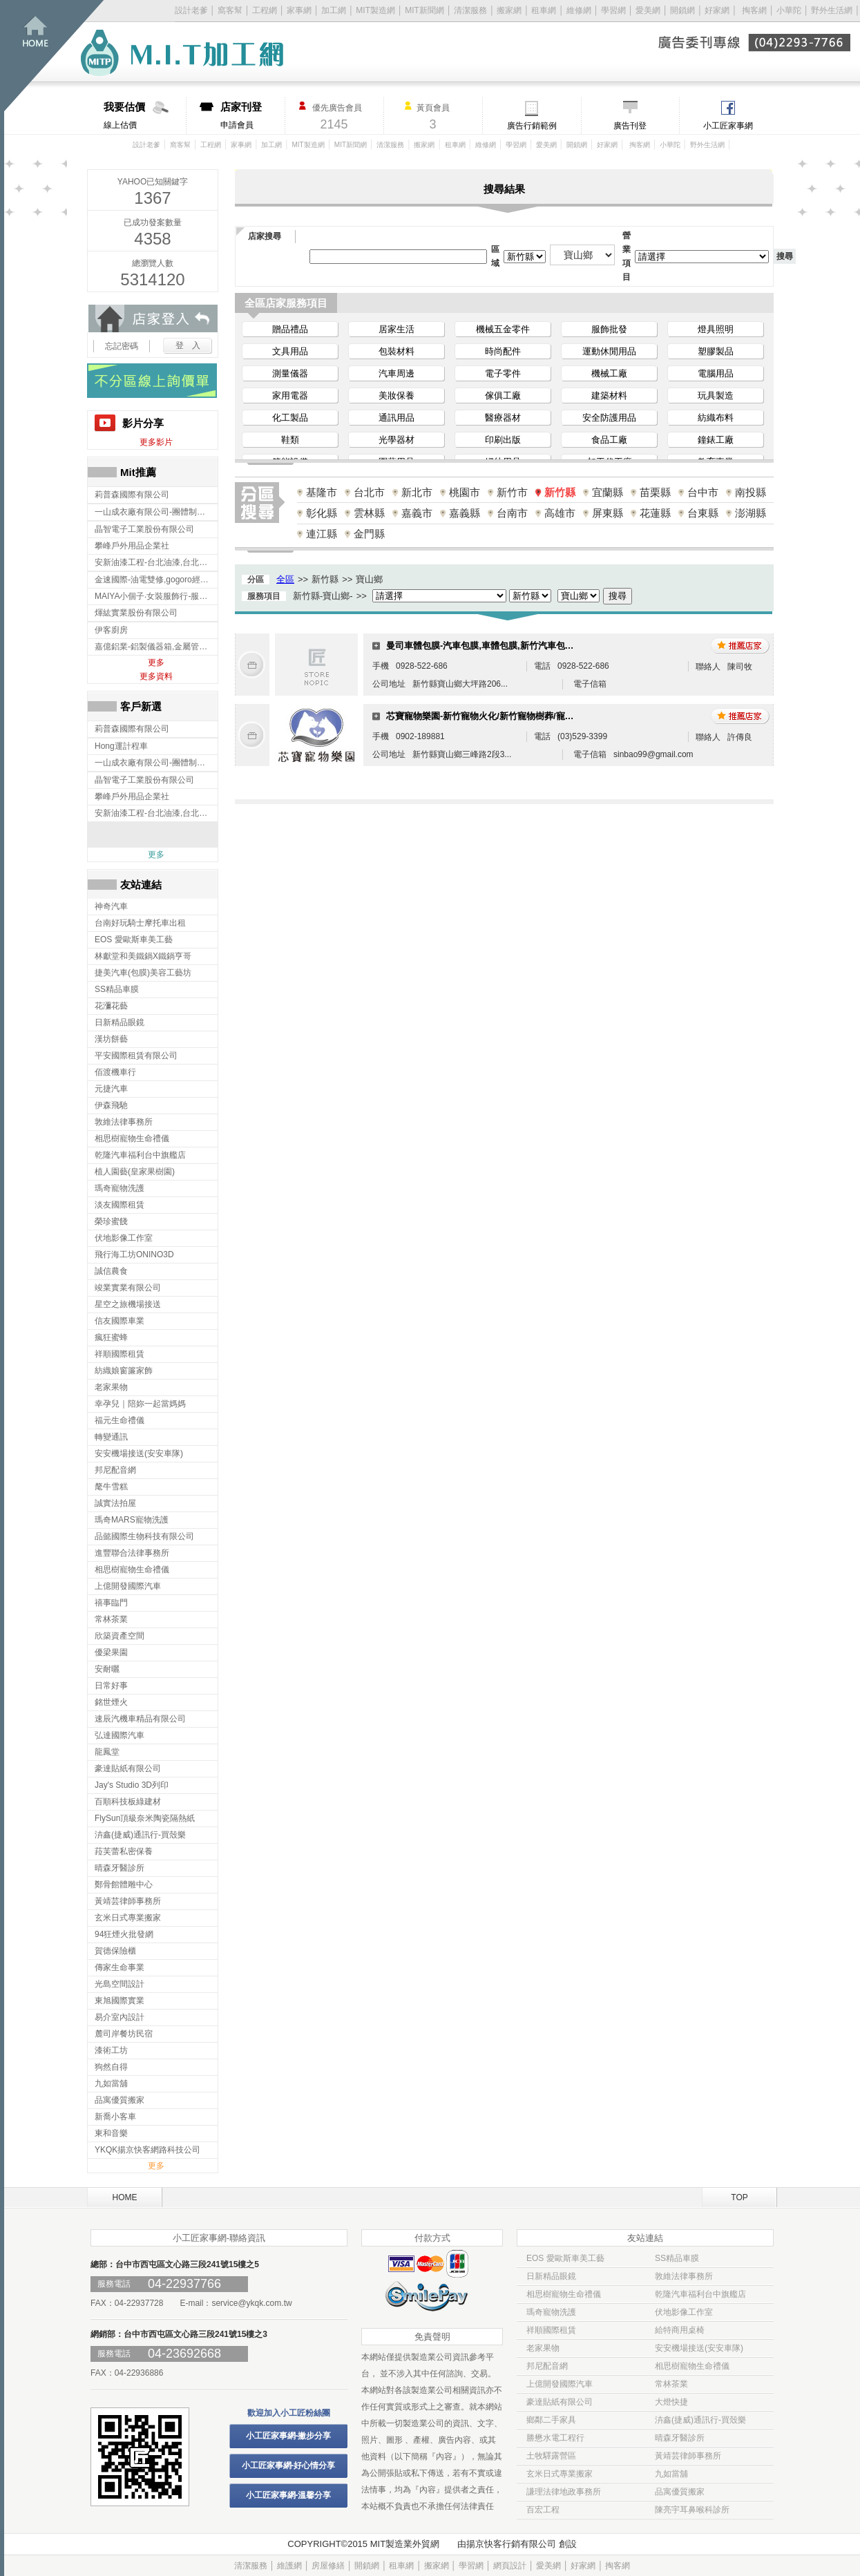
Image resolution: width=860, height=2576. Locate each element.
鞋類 (290, 440)
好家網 (717, 10)
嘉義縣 (464, 513)
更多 (156, 662)
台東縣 (702, 513)
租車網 (543, 10)
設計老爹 (191, 10)
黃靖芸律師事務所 (688, 2456)
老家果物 (543, 2348)
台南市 (512, 513)
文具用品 (290, 351)
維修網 (578, 10)
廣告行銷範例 (532, 126)
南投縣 (750, 492)
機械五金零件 (503, 329)
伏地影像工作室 (684, 2312)
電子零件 (503, 373)
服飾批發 (609, 329)
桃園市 (464, 492)
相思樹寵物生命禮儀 (563, 2294)
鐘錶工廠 (716, 440)
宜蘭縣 (607, 492)
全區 (285, 579)
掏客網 (755, 10)
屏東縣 (607, 513)
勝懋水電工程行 (555, 2438)
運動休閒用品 (609, 351)
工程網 (264, 10)
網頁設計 (509, 2565)
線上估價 (145, 115)
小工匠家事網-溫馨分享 (289, 2495)
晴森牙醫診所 (680, 2438)
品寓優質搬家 (680, 2492)
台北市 (369, 492)
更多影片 (156, 442)
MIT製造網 (375, 10)
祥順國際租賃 (551, 2330)
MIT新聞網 (424, 10)
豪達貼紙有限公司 (559, 2402)
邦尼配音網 (547, 2366)
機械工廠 (609, 373)
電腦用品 (716, 373)
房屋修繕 (328, 2565)
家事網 (299, 10)
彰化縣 (321, 513)
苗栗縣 (655, 492)
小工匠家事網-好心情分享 (289, 2465)
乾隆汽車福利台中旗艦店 (700, 2294)
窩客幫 (230, 10)
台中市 (702, 492)
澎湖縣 (750, 513)
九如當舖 (671, 2474)
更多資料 (156, 676)
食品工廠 (609, 440)
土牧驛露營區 (551, 2456)
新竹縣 (559, 492)
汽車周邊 (396, 373)
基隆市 (321, 492)
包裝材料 (396, 351)
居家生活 (396, 329)
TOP (739, 2197)
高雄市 (559, 513)
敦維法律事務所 (684, 2276)
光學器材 (396, 440)
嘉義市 (416, 513)
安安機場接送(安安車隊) (699, 2348)
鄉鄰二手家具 (551, 2420)
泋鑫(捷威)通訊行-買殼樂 (700, 2420)
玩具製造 (716, 395)
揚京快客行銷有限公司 (511, 2544)
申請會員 (252, 115)
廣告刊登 (630, 126)
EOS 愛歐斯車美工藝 (565, 2258)
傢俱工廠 (503, 395)
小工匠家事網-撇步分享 (289, 2436)
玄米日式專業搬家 (559, 2474)
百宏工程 (543, 2510)
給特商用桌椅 (680, 2330)
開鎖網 (682, 10)
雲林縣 (369, 513)
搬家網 (509, 10)
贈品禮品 (290, 329)
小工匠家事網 (728, 126)
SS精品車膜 (677, 2258)
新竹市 (512, 492)
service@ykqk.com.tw (251, 2303)
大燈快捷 (671, 2402)
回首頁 (54, 55)
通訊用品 (396, 417)
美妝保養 (396, 395)
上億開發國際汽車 (559, 2384)
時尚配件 (503, 351)
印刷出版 (503, 440)
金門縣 (369, 534)
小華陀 (789, 10)
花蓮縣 (655, 513)
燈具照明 (716, 329)
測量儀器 (290, 373)
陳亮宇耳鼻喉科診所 (692, 2510)
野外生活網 (831, 10)
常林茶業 (671, 2384)
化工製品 (290, 417)
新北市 (416, 492)
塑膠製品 (716, 351)
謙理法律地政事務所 (563, 2492)
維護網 (289, 2565)
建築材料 (609, 395)
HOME (125, 2197)
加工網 (333, 10)
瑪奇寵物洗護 (551, 2312)
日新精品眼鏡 (551, 2276)
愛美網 (649, 10)
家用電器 (290, 395)
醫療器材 (503, 417)
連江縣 (321, 534)
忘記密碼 (121, 346)
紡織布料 (716, 417)
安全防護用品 (609, 417)
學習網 (613, 10)
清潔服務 (470, 10)
